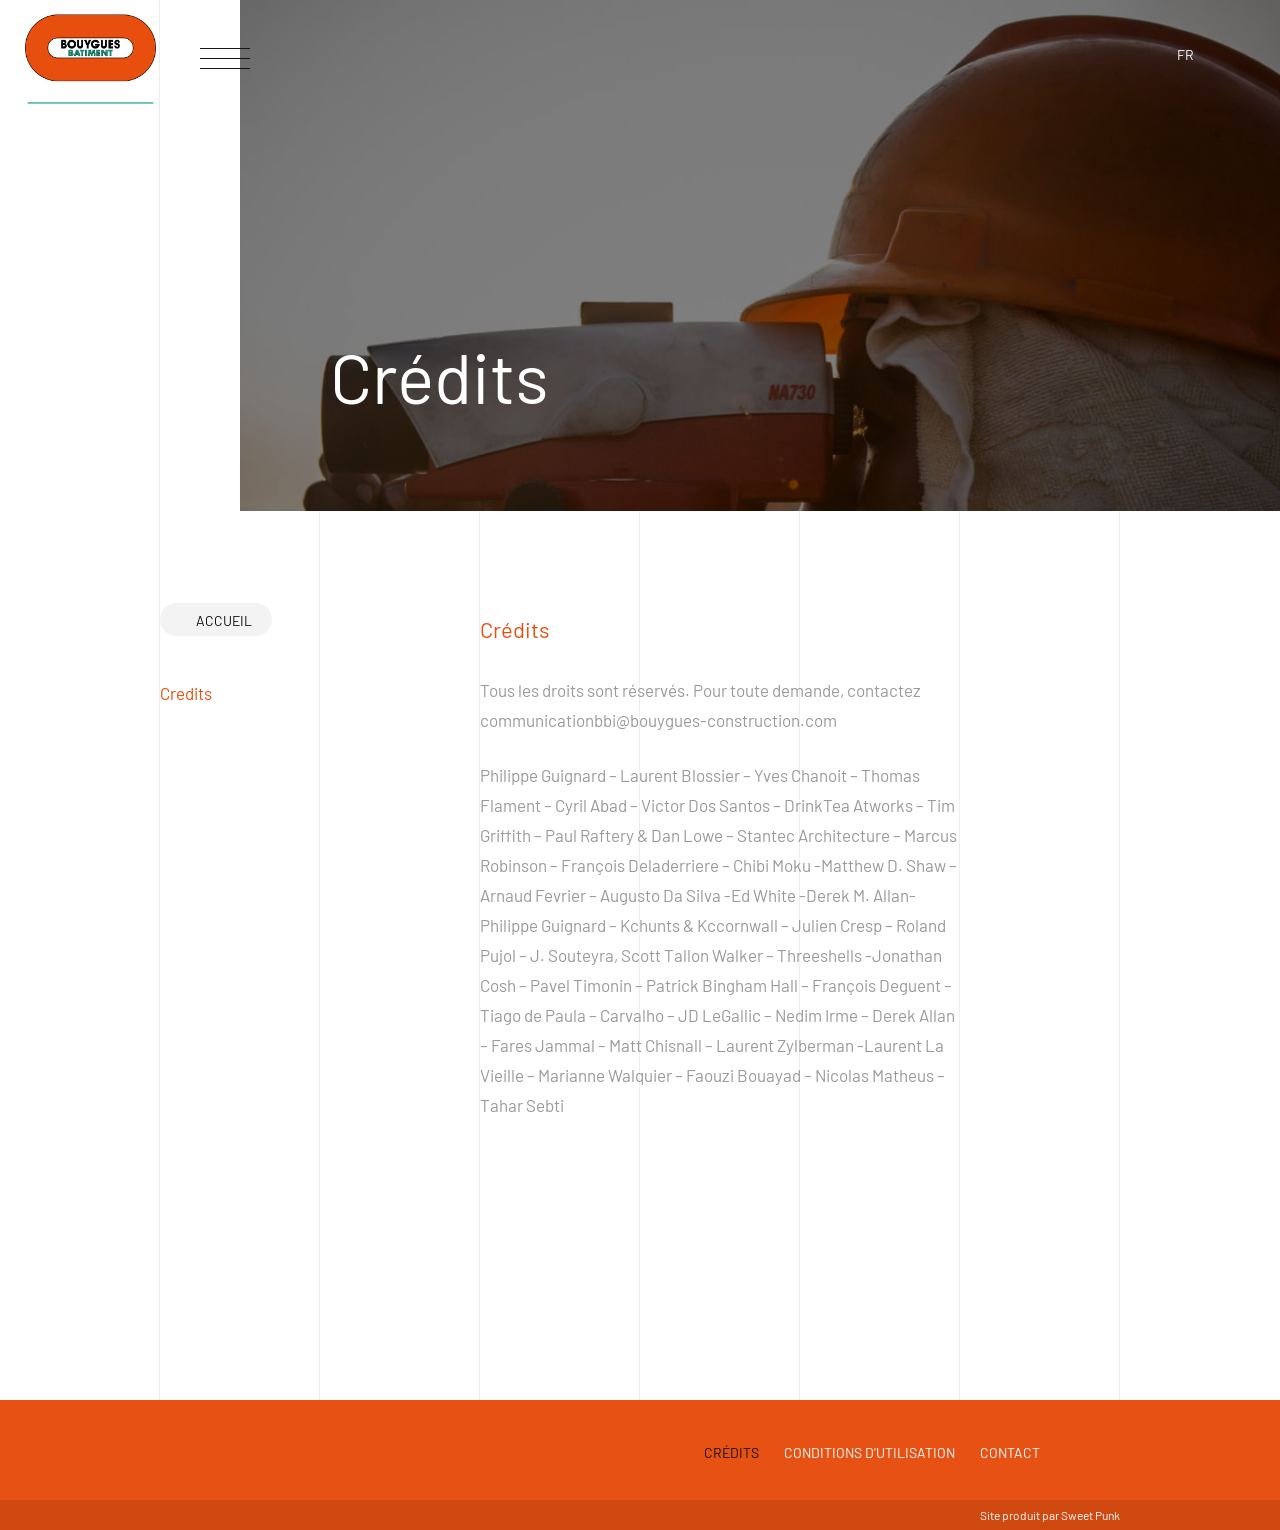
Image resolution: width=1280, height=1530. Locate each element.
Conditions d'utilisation (869, 1452)
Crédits (731, 1452)
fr (1185, 54)
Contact (1010, 1452)
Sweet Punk (1090, 1515)
